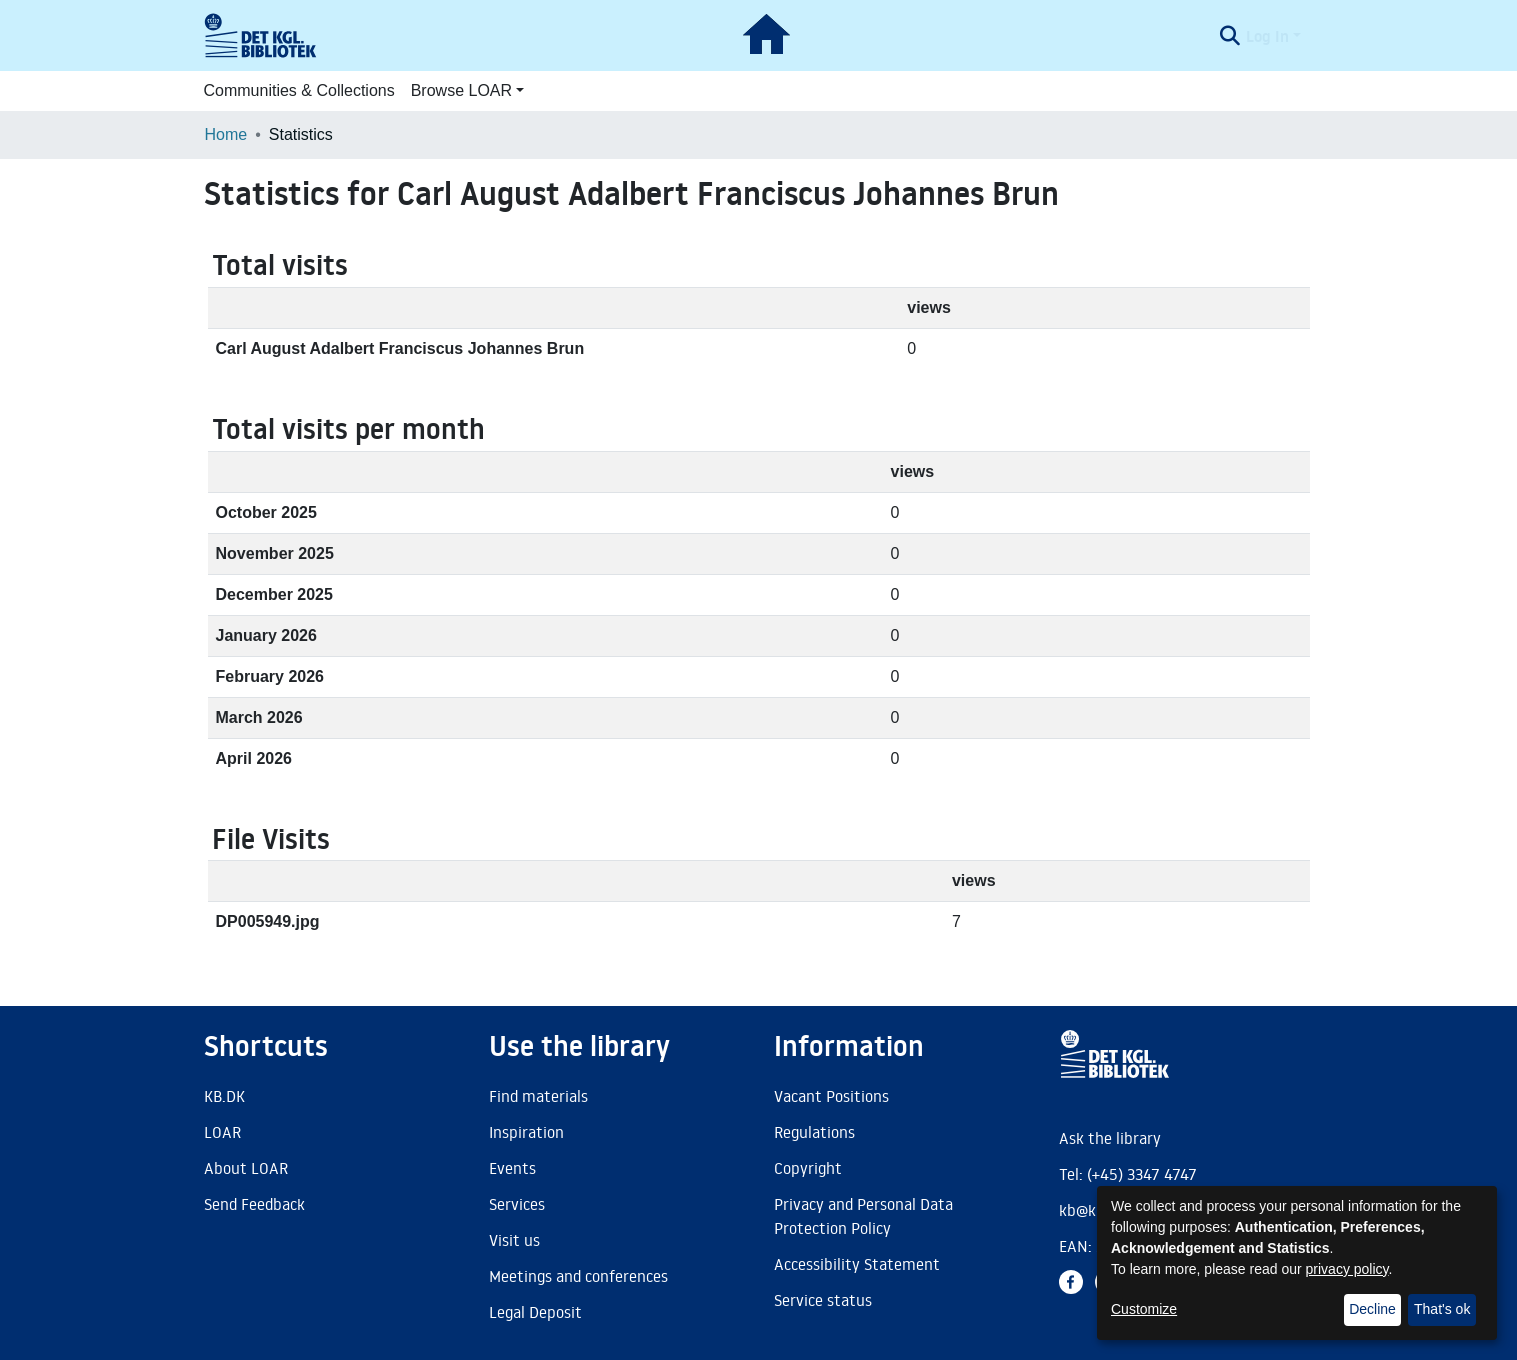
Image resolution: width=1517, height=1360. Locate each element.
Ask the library (1110, 1138)
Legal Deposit (535, 1312)
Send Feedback (254, 1204)
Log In (1267, 36)
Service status (823, 1300)
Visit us (514, 1240)
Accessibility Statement (857, 1264)
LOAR (222, 1132)
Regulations (814, 1132)
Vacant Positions (831, 1096)
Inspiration (526, 1132)
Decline (1372, 1309)
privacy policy (1347, 1269)
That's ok (1442, 1309)
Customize (1144, 1309)
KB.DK (224, 1096)
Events (512, 1168)
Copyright (808, 1168)
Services (517, 1204)
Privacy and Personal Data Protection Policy (863, 1216)
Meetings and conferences (578, 1276)
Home (226, 134)
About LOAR (246, 1168)
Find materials (538, 1096)
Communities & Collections (299, 90)
